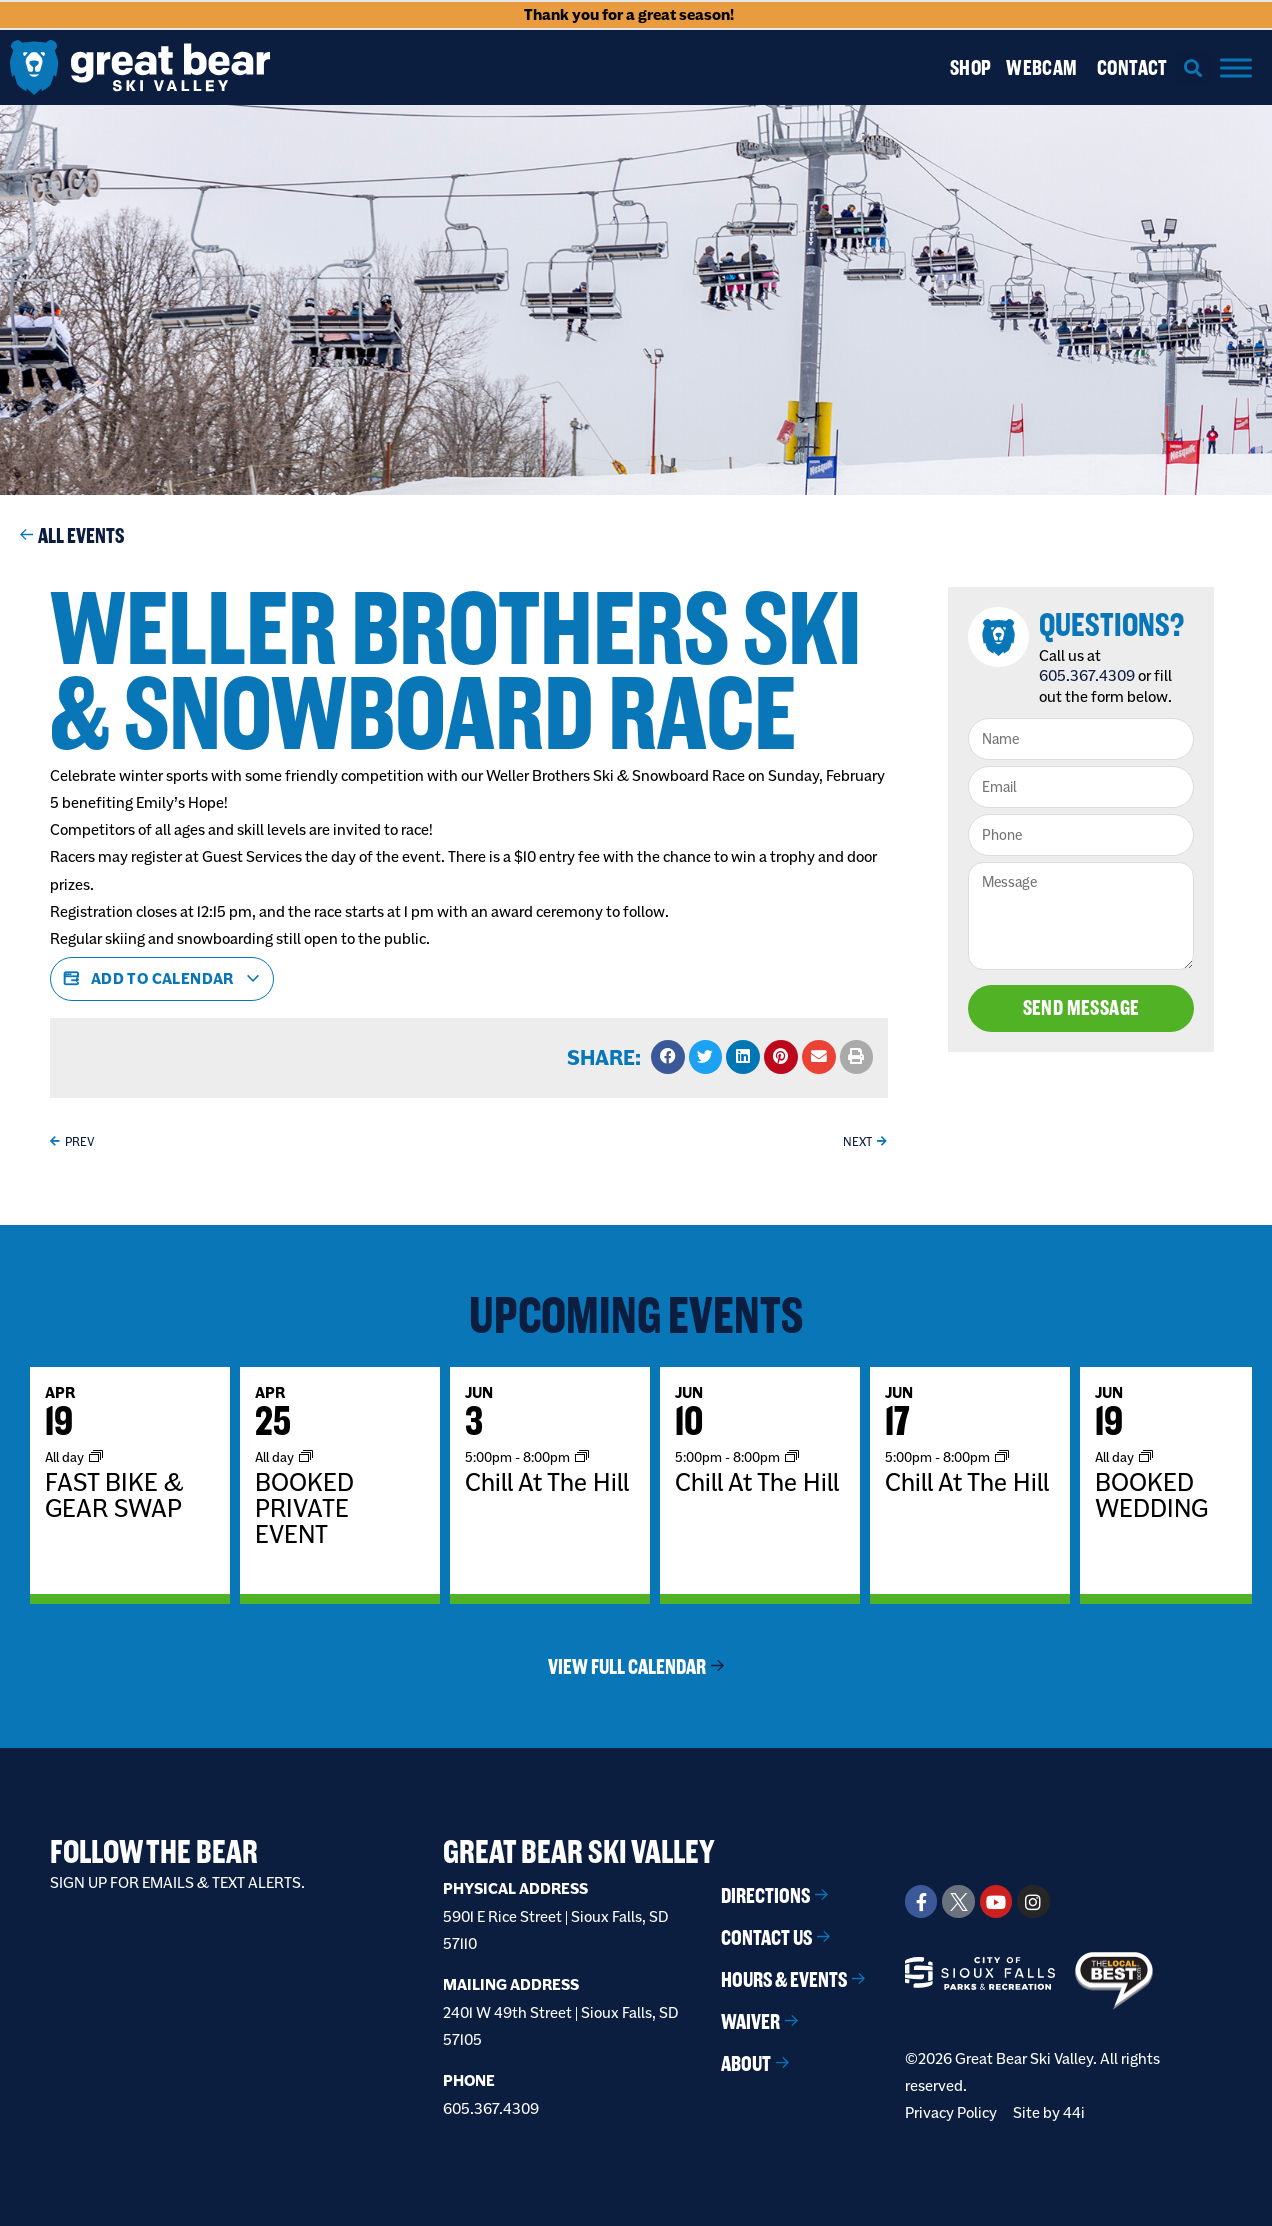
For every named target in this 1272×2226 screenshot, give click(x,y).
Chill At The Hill (547, 1482)
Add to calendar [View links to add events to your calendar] (162, 979)
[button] (1193, 67)
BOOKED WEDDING (1151, 1495)
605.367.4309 (1088, 675)
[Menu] (1236, 67)
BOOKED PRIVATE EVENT (304, 1508)
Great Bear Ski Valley (579, 1851)
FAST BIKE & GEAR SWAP (114, 1495)
